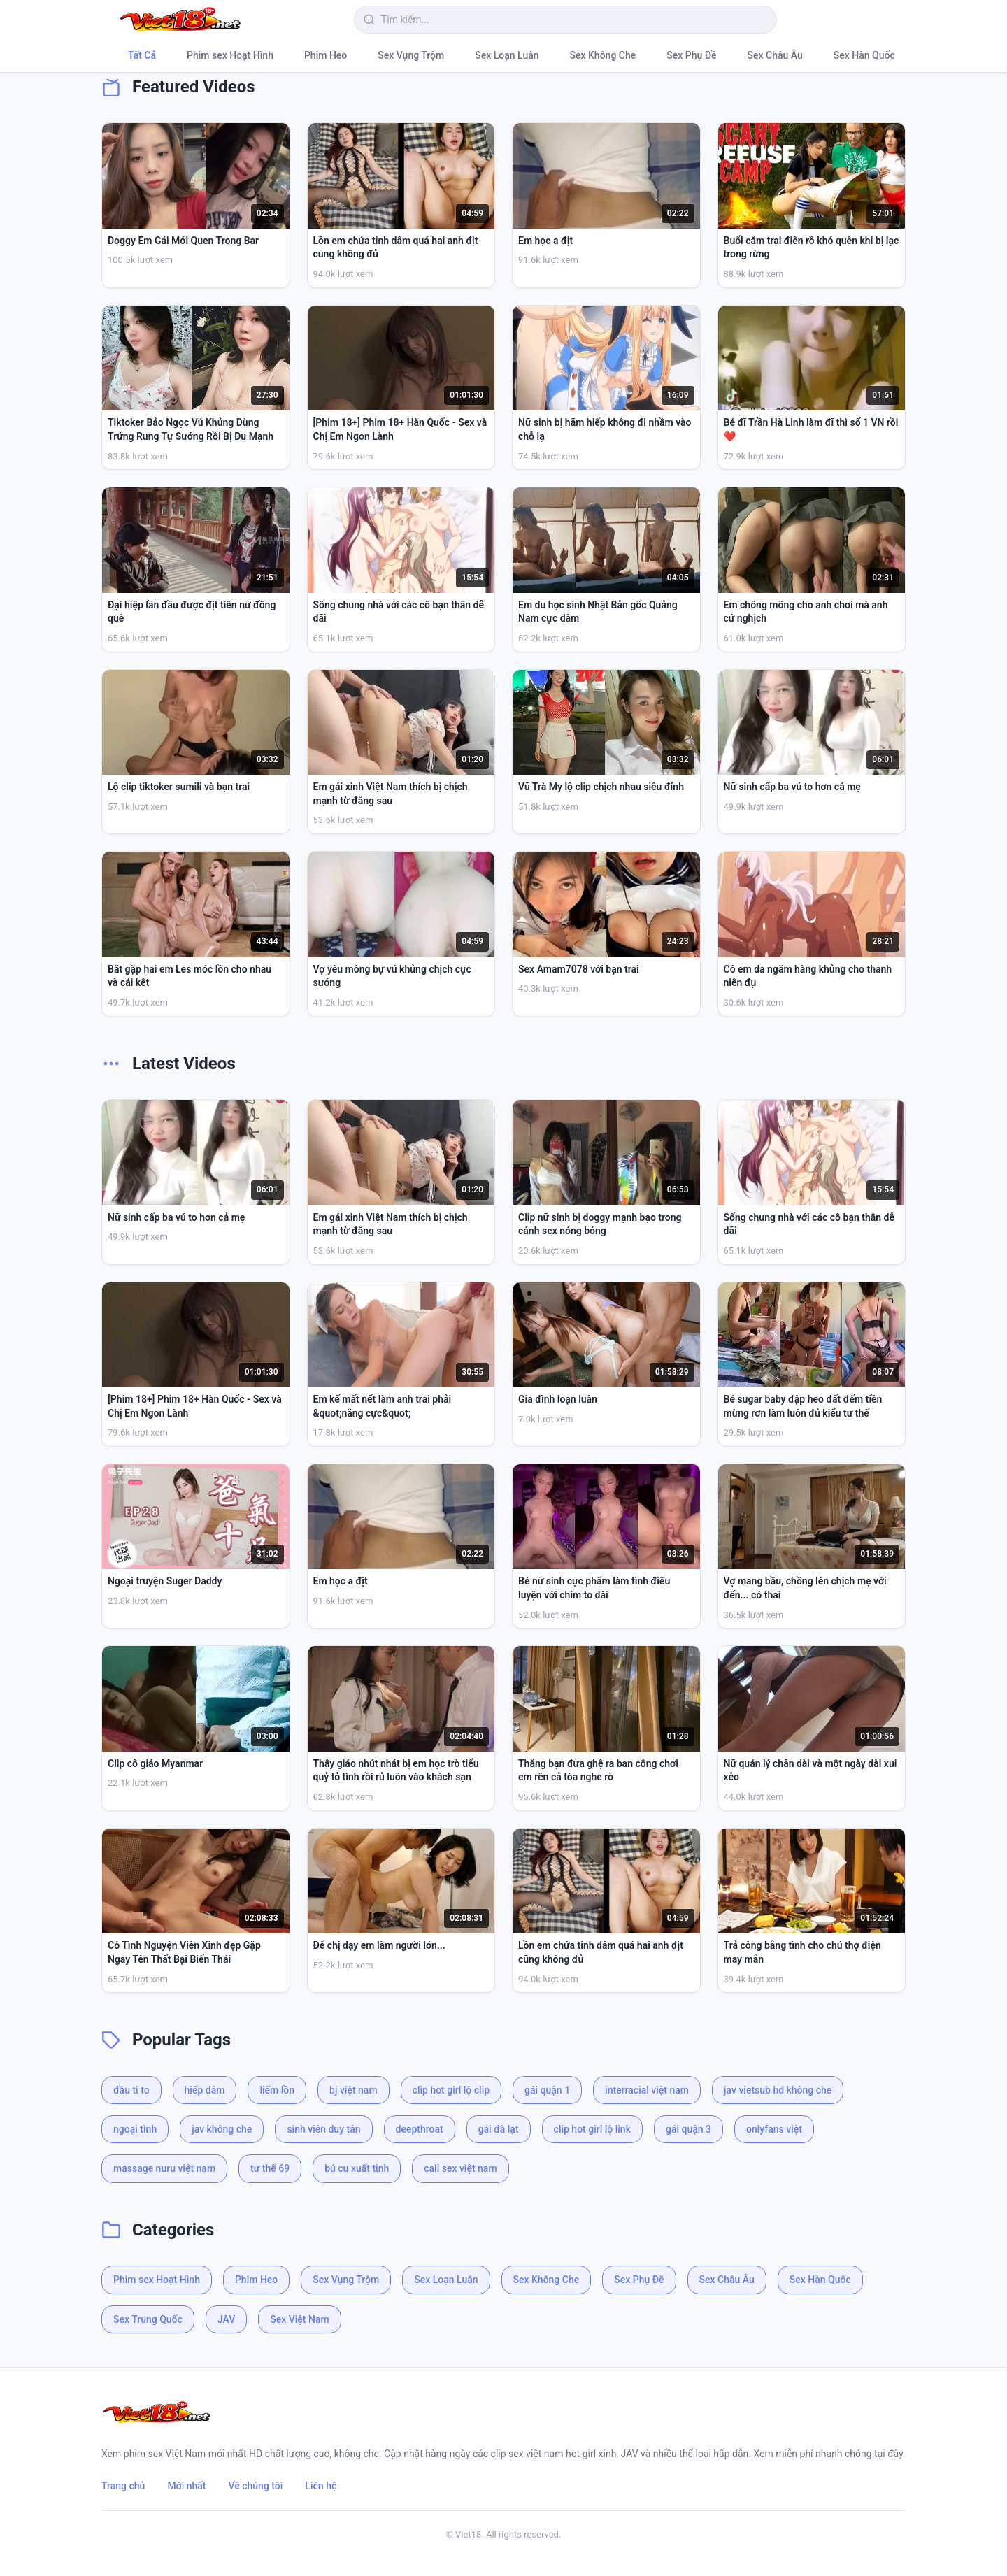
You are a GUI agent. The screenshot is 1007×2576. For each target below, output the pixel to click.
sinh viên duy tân (323, 2129)
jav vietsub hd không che (777, 2090)
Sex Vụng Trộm (411, 55)
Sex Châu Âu (775, 55)
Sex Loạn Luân (506, 55)
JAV (226, 2319)
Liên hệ (320, 2485)
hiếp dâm (205, 2090)
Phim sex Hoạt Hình (230, 55)
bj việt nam (353, 2090)
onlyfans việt (774, 2129)
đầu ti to (131, 2090)
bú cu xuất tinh (356, 2168)
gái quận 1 (547, 2090)
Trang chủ (123, 2485)
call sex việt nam (460, 2168)
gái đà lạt (498, 2129)
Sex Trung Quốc (148, 2319)
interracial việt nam (647, 2090)
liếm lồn (276, 2090)
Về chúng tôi (256, 2485)
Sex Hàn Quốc (864, 55)
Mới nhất (186, 2485)
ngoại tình (135, 2129)
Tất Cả (142, 55)
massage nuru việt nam (164, 2168)
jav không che (222, 2129)
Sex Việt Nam (299, 2319)
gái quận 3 (688, 2129)
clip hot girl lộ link (592, 2129)
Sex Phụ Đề (691, 55)
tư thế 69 (270, 2168)
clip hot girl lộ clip (451, 2090)
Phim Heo (325, 55)
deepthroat (419, 2129)
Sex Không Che (603, 55)
